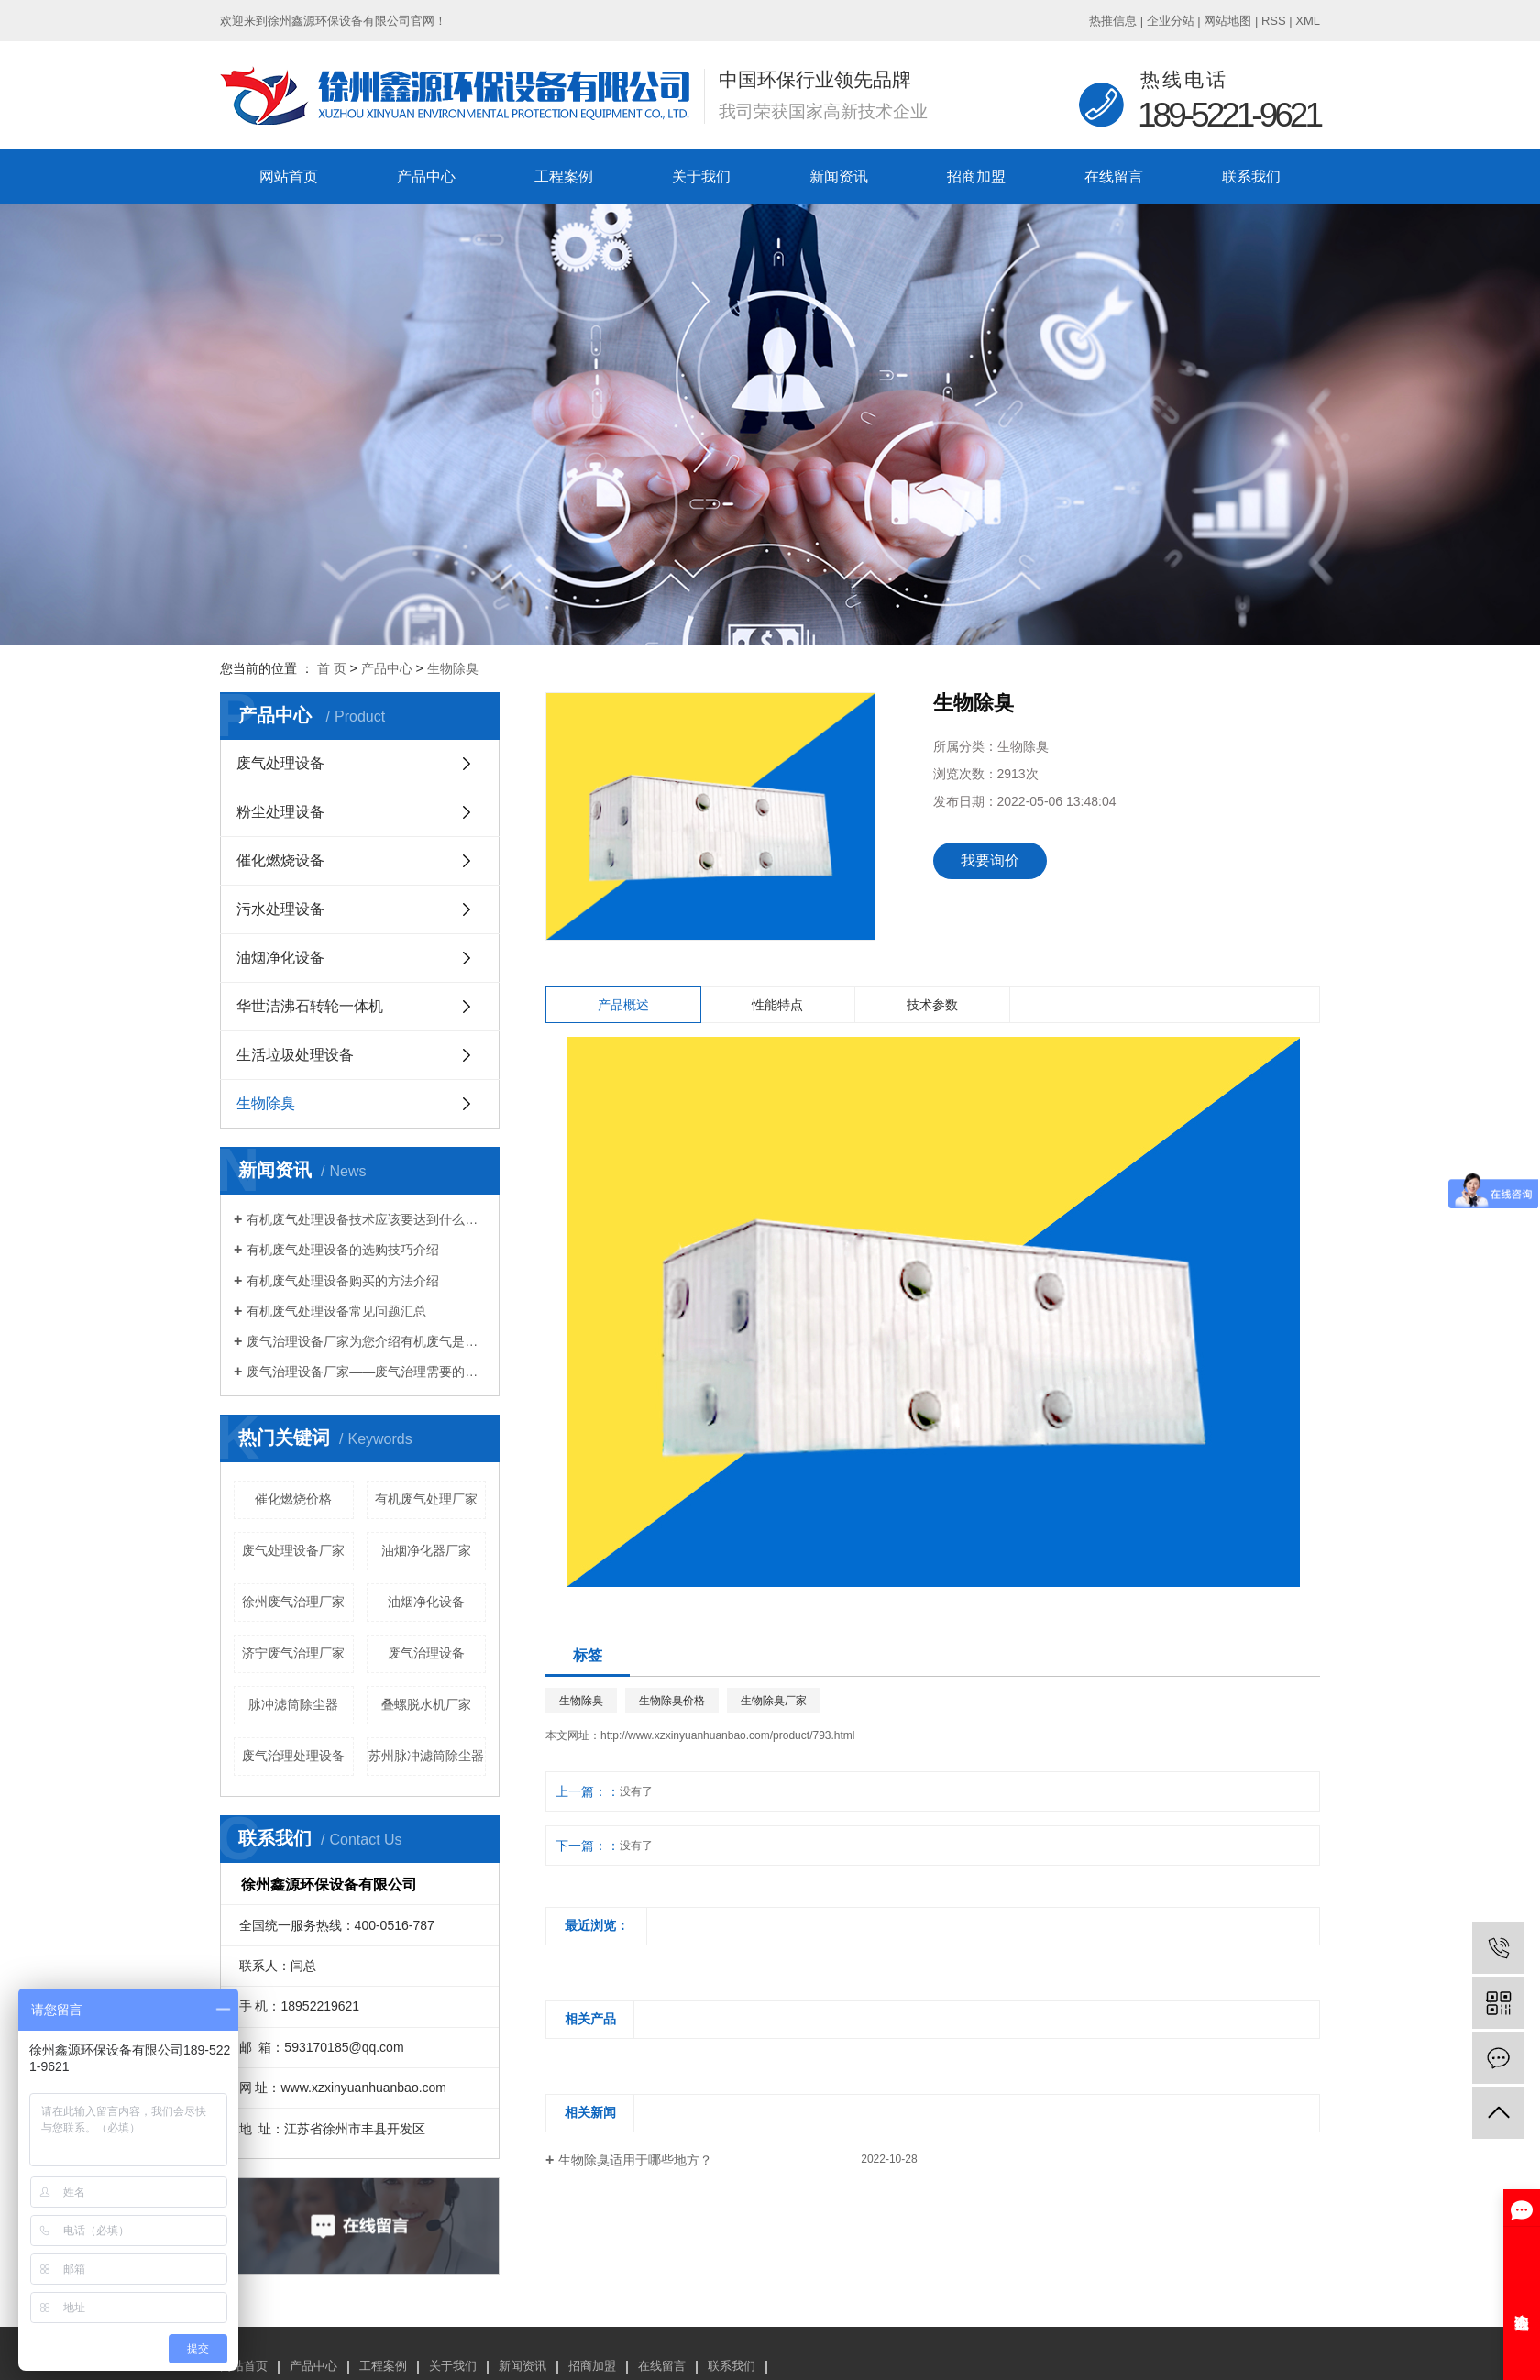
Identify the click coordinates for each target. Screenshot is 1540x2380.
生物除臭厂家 (774, 1700)
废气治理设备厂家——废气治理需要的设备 (366, 1371)
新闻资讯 (838, 176)
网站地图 (1227, 21)
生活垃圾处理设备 (295, 1055)
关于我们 (701, 176)
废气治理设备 (426, 1653)
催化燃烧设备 (280, 860)
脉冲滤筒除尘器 (293, 1704)
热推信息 (1113, 21)
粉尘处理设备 (280, 812)
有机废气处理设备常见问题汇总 (336, 1311)
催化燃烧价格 (293, 1499)
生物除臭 (452, 668)
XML (1307, 21)
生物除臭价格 (672, 1700)
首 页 (331, 668)
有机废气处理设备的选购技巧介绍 (343, 1249)
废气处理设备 (280, 763)
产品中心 (426, 176)
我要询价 (990, 860)
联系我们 (1251, 176)
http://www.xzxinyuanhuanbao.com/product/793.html (727, 1735)
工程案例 (563, 176)
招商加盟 (976, 176)
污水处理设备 (280, 909)
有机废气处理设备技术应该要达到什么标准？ (366, 1219)
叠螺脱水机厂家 (426, 1704)
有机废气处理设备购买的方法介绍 (343, 1280)
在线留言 (1113, 176)
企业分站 (1170, 21)
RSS (1273, 21)
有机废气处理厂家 (426, 1499)
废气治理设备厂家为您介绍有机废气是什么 (366, 1341)
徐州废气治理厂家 (293, 1601)
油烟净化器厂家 (426, 1550)
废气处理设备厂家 (293, 1550)
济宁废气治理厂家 (293, 1653)
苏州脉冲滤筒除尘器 (426, 1755)
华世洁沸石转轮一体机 (309, 1006)
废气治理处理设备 (293, 1755)
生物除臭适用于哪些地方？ (635, 2160)
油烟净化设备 (280, 957)
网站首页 (288, 176)
